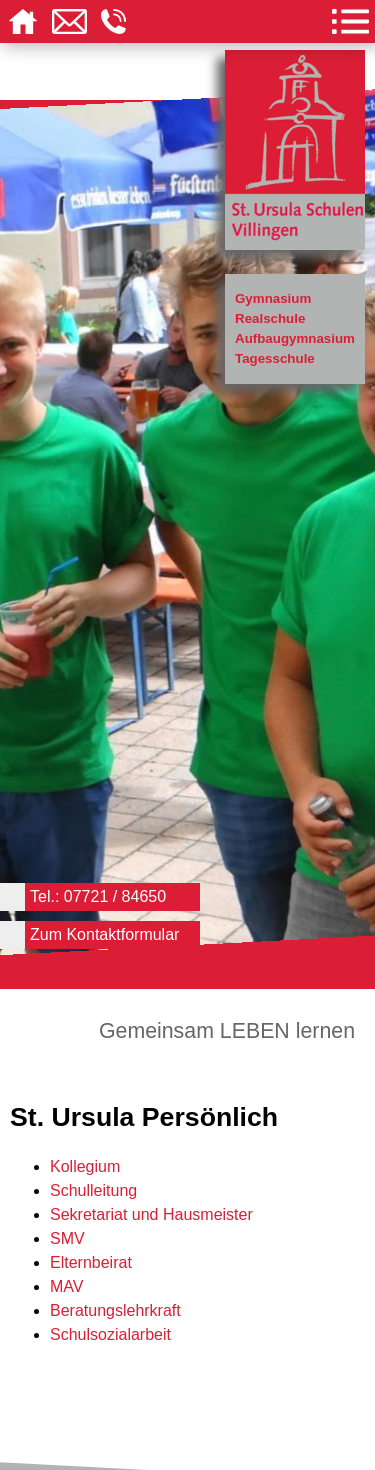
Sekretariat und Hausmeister (151, 1214)
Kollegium (85, 1166)
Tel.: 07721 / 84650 (98, 896)
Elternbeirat (91, 1262)
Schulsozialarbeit (110, 1334)
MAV (66, 1286)
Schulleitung (93, 1190)
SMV (67, 1238)
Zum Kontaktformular (104, 934)
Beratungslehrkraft (115, 1310)
